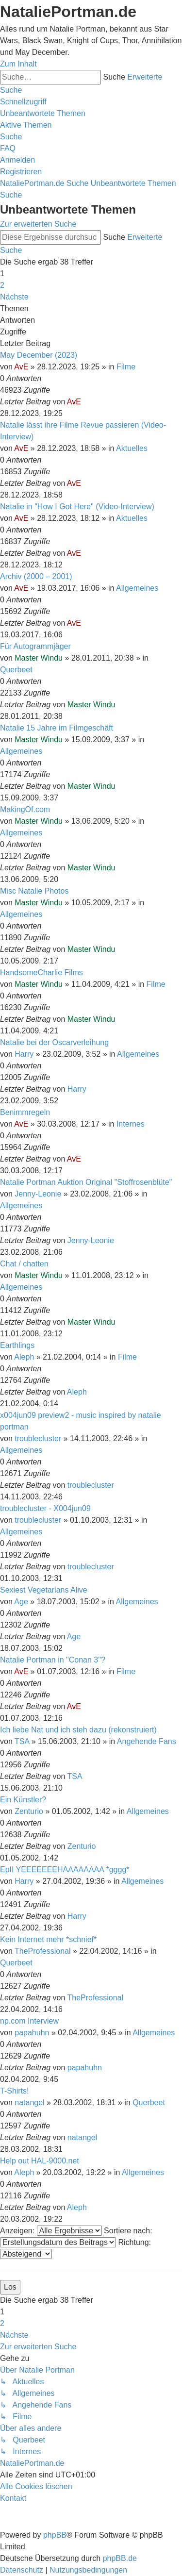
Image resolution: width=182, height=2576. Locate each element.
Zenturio (29, 1811)
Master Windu (39, 658)
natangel (29, 2102)
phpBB (54, 2535)
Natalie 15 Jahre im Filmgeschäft (56, 728)
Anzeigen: (51, 2231)
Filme (125, 367)
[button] (14, 297)
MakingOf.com (25, 809)
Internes (130, 1124)
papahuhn (32, 2032)
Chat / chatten (24, 1264)
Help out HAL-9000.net (39, 2161)
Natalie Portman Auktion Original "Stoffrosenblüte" (86, 1182)
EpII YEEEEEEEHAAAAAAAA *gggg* (65, 1869)
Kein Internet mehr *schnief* (48, 1939)
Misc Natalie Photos (34, 891)
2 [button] (2, 285)
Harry (24, 1054)
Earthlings (17, 1345)
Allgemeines (137, 588)
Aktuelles (132, 448)
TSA (22, 1741)
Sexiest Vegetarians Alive (43, 1590)
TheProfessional (43, 1951)
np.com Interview (29, 2021)
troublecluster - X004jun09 (45, 1508)
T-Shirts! (14, 2091)
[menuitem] (42, 113)
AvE (21, 367)
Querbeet (16, 669)
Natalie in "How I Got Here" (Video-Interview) (77, 506)
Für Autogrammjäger (35, 646)
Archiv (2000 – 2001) (36, 576)
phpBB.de (120, 2558)
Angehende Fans (146, 1741)
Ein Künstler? (23, 1799)
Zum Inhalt (18, 64)
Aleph (24, 1357)
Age (21, 1601)
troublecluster (38, 1438)
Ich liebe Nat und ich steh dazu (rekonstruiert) (78, 1730)
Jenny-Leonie (38, 1194)
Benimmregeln (25, 1112)
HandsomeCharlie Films (41, 972)
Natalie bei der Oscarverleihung (54, 1042)
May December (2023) (38, 355)
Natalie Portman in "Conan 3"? (52, 1660)
